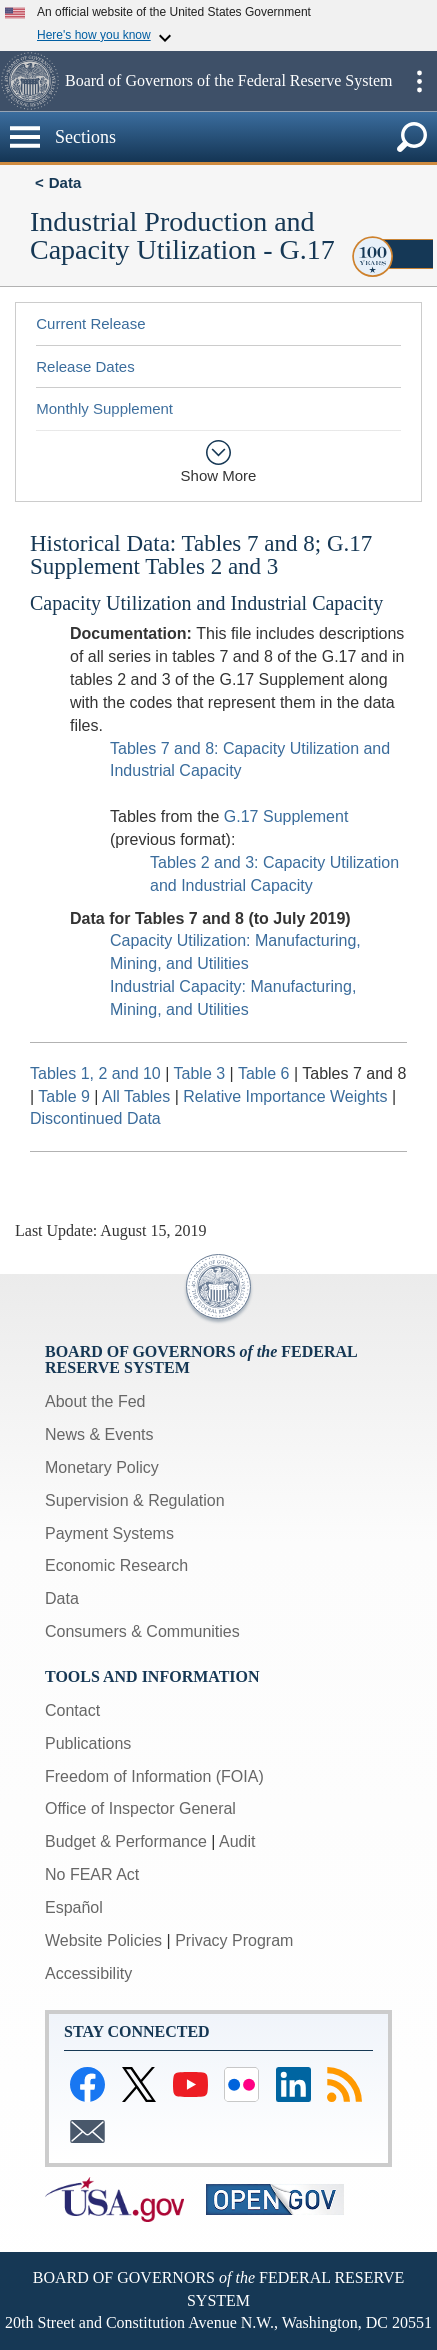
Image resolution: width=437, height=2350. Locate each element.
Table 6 (264, 1073)
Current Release (90, 323)
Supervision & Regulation (135, 1500)
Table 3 (200, 1073)
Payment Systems (109, 1533)
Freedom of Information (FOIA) (154, 1776)
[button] (30, 81)
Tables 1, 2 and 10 (95, 1073)
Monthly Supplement (104, 408)
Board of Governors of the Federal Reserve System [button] (228, 80)
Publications (88, 1743)
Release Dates (85, 366)
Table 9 (64, 1096)
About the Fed (95, 1401)
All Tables (136, 1096)
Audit (237, 1841)
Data (65, 182)
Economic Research (116, 1565)
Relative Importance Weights (285, 1096)
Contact (72, 1710)
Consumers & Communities (142, 1631)
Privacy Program (234, 1940)
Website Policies (103, 1940)
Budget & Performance (126, 1841)
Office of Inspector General (140, 1808)
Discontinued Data (95, 1118)
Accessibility (88, 1973)
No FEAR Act (92, 1874)
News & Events (99, 1434)
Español (74, 1907)
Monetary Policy (102, 1467)
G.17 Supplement (286, 816)
